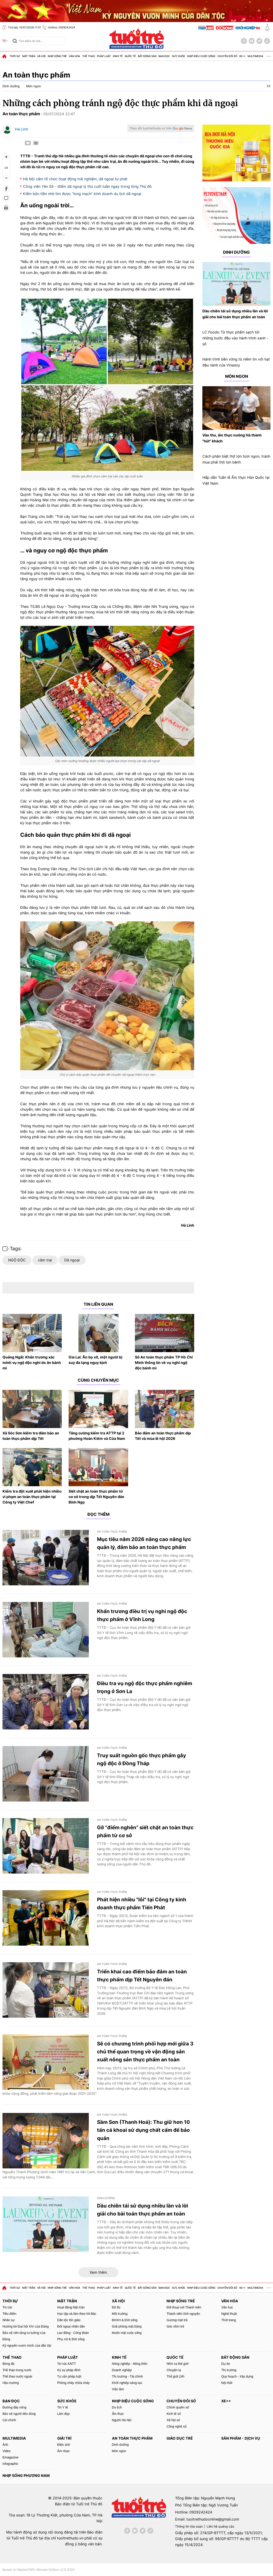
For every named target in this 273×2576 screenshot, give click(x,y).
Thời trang (228, 2320)
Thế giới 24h (175, 2376)
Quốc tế (130, 56)
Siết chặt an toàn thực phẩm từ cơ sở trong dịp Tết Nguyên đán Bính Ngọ (96, 1496)
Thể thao (88, 56)
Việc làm (118, 2389)
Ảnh (5, 2444)
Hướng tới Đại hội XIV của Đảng (25, 2326)
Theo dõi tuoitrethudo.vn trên (150, 128)
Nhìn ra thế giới (177, 2364)
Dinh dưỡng (106, 2198)
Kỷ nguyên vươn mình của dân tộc (27, 2345)
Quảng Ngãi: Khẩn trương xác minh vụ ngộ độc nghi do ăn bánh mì (31, 1362)
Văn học (227, 2307)
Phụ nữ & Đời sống (71, 2339)
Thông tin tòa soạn (189, 2526)
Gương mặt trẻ (176, 2320)
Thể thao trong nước (17, 2370)
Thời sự (15, 56)
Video (6, 2451)
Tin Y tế (62, 2407)
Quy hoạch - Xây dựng (237, 2376)
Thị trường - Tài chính (127, 2376)
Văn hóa (74, 56)
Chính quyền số (177, 2407)
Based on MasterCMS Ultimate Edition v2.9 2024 (38, 2569)
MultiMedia (255, 56)
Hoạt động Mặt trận (71, 2307)
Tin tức (7, 2307)
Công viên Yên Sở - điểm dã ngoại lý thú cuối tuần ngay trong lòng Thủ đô (87, 186)
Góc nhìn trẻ (175, 2326)
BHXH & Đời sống (125, 2320)
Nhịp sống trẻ (57, 56)
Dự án (225, 2364)
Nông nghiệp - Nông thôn (130, 2364)
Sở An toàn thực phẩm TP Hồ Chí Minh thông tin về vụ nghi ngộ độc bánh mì (164, 1362)
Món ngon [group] (33, 86)
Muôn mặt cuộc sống (127, 2333)
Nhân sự (8, 2320)
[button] (267, 86)
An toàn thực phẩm (36, 74)
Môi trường (120, 2313)
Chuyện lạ (173, 2370)
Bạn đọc (164, 56)
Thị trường (228, 2370)
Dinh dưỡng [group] (11, 86)
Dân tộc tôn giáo (68, 2320)
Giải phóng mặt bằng (127, 2326)
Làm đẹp (63, 2414)
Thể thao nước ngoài (17, 2376)
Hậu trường (10, 2383)
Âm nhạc (63, 2451)
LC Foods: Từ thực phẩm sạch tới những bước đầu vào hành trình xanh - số (235, 338)
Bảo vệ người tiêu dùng (19, 2414)
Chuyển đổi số (227, 56)
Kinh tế (118, 56)
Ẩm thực (118, 2414)
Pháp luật (104, 56)
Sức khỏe (178, 56)
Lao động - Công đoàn (73, 2333)
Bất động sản (147, 56)
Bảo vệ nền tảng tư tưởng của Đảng (23, 2336)
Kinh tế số (173, 2414)
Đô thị (116, 2307)
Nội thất (226, 2383)
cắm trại (45, 1260)
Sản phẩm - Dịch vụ (240, 2438)
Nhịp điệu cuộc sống (201, 56)
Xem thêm (98, 2272)
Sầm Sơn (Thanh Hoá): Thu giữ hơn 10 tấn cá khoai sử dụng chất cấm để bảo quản (143, 2130)
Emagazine (10, 2457)
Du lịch (117, 2407)
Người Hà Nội (122, 2420)
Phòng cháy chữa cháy (73, 2383)
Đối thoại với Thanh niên (183, 2307)
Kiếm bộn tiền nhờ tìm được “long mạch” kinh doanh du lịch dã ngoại (82, 193)
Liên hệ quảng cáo (220, 2526)
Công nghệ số (176, 2426)
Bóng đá (8, 2364)
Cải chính (9, 2420)
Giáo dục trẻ (179, 2438)
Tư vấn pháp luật (69, 2376)
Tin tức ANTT (66, 2364)
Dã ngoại (72, 1260)
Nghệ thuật (229, 2313)
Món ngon (236, 376)
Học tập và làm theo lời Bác (76, 2313)
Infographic (10, 2464)
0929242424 (200, 2512)
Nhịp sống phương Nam (26, 2475)
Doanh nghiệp (122, 2370)
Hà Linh (21, 129)
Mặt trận (28, 56)
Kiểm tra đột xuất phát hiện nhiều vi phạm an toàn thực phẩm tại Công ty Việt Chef (32, 1496)
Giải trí (64, 2438)
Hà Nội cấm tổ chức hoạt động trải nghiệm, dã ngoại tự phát (75, 179)
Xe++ (242, 56)
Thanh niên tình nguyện (183, 2313)
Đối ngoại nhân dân (71, 2326)
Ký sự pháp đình (68, 2370)
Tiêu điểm (9, 2313)
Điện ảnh (63, 2444)
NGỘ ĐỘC (17, 1260)
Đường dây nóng (14, 2407)
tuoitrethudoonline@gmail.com (212, 2519)
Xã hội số (173, 2420)
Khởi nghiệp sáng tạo (127, 2383)
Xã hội (41, 56)
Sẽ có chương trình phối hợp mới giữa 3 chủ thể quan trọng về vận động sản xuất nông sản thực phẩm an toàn (145, 2051)
